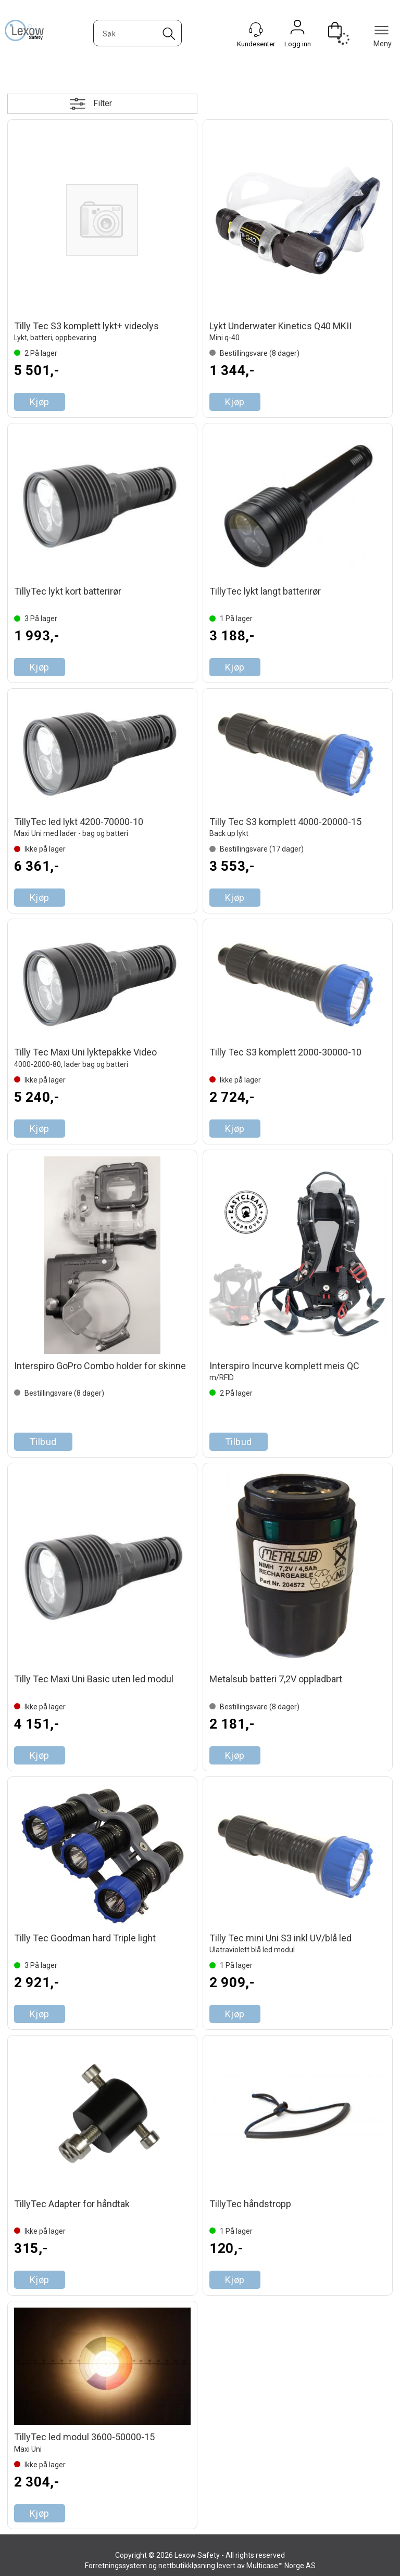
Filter (102, 103)
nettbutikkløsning (186, 2565)
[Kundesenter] (256, 30)
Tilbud (43, 1441)
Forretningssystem (116, 2565)
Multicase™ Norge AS (281, 2565)
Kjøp (39, 401)
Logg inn (297, 30)
